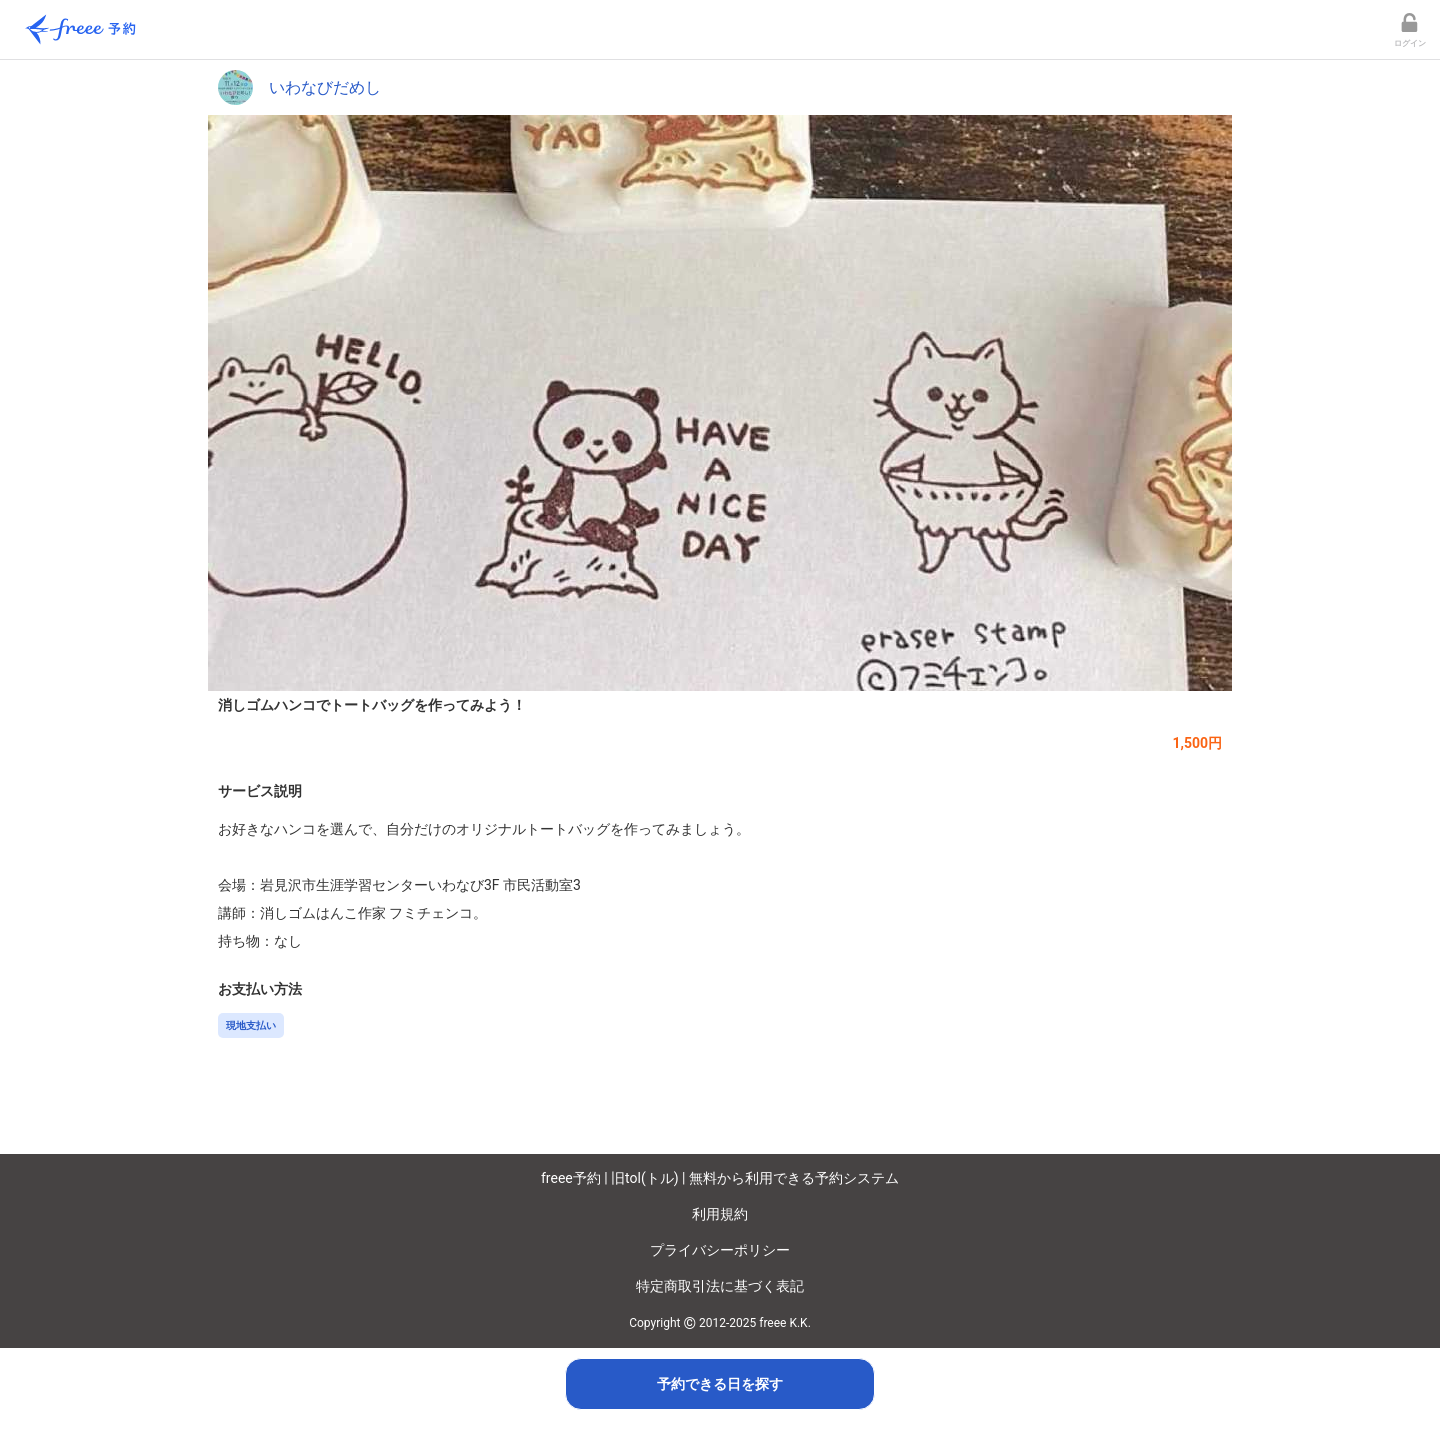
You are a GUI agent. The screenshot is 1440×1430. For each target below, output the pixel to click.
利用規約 (720, 1214)
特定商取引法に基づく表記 (720, 1286)
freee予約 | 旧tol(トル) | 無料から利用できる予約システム (720, 1178)
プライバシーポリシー (720, 1250)
